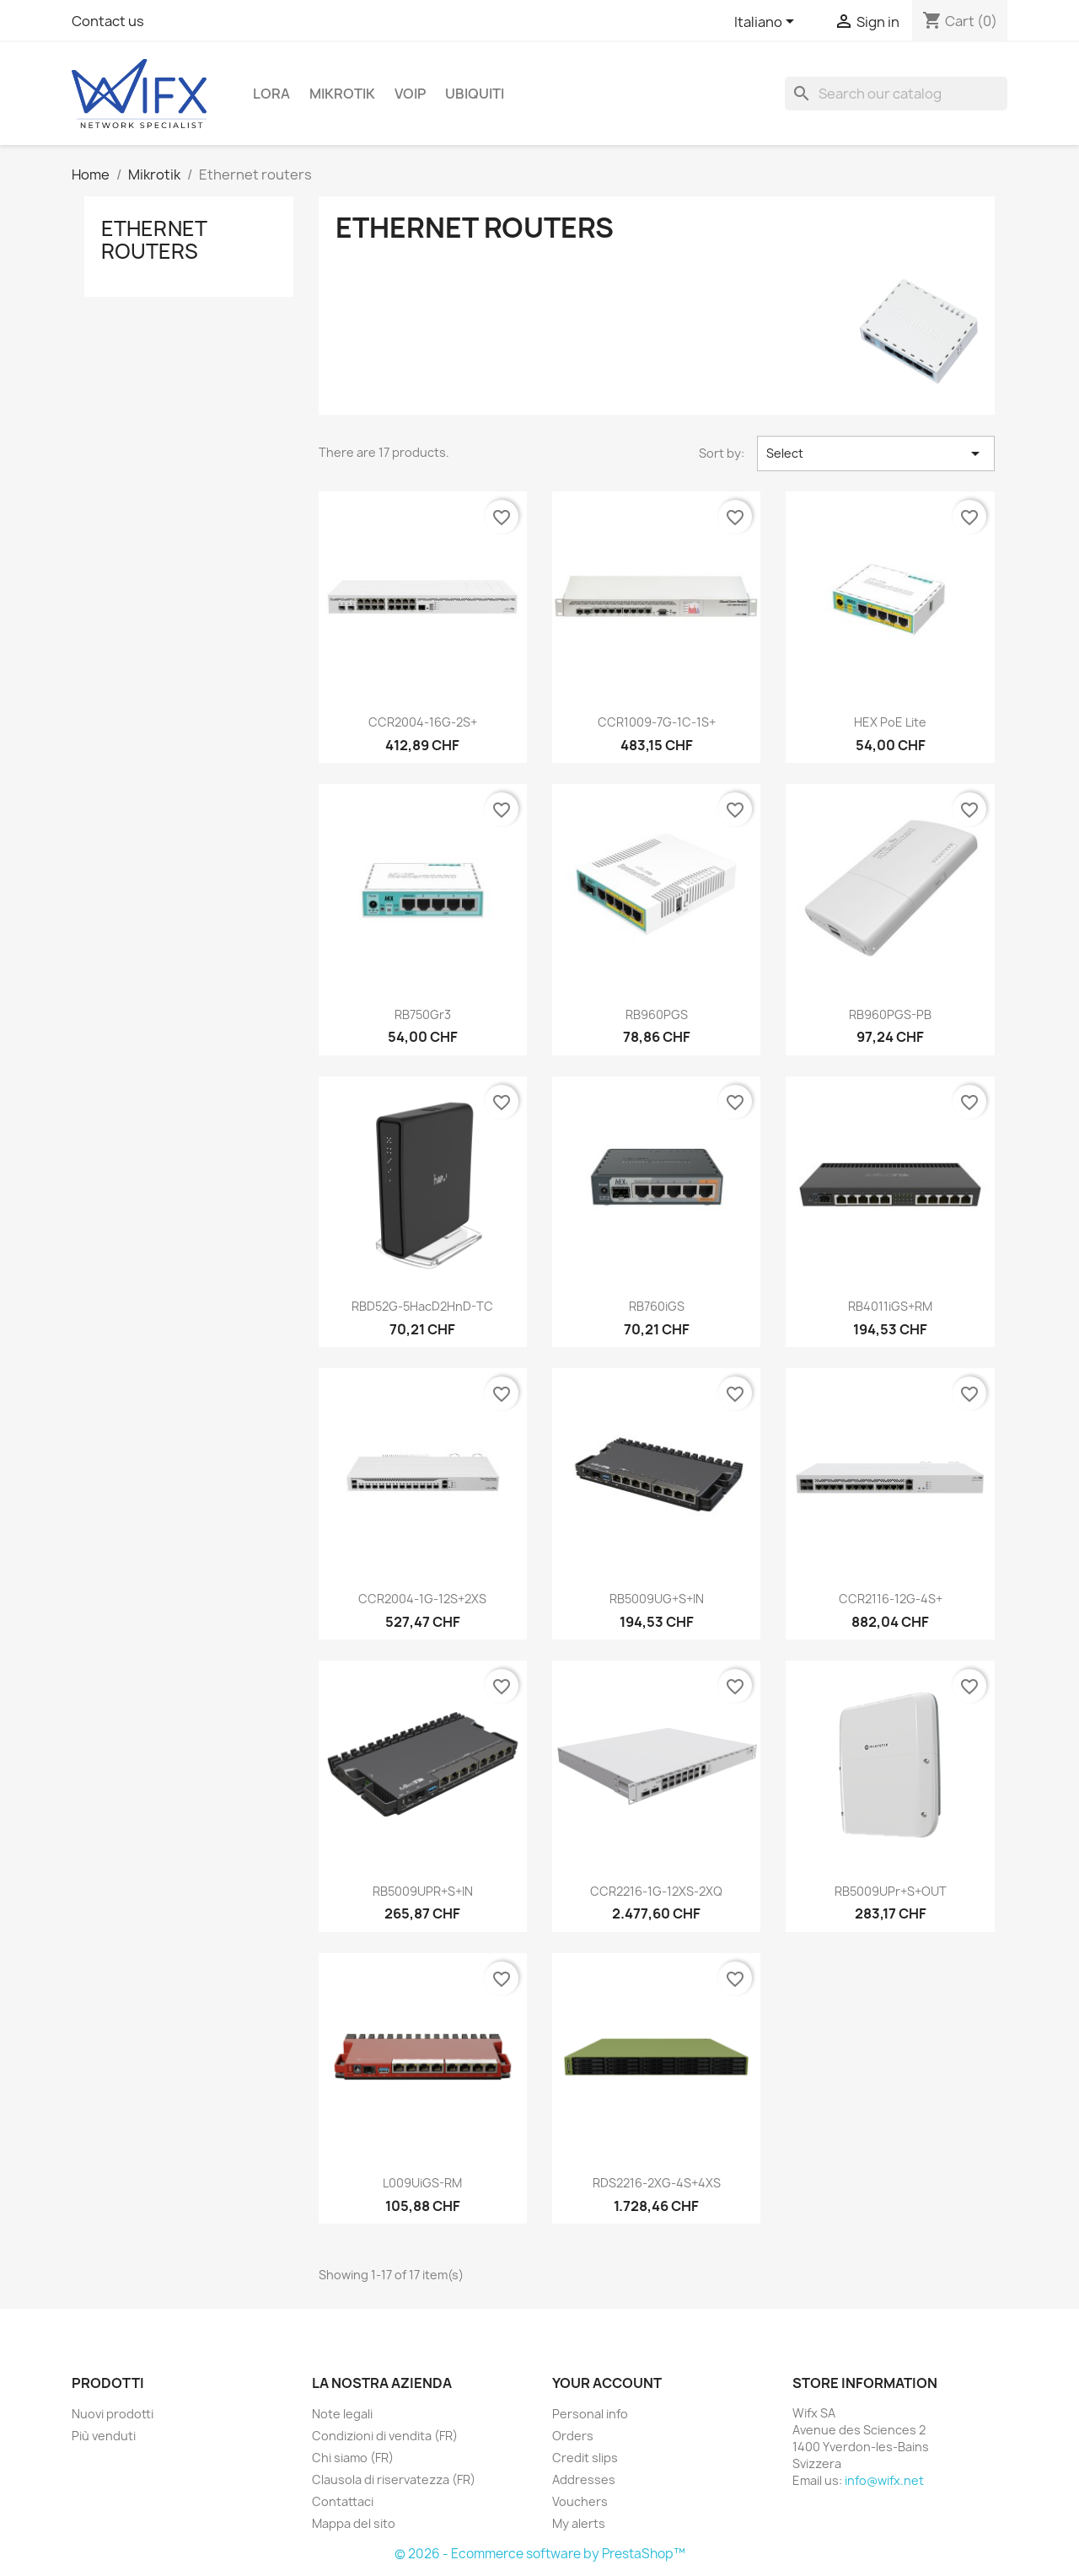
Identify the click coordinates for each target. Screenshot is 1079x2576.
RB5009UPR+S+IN (423, 1891)
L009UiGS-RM (422, 2183)
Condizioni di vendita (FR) (385, 2436)
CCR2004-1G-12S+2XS (422, 1599)
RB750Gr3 (423, 1014)
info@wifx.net (884, 2480)
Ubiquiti (474, 93)
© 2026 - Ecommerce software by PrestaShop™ (540, 2554)
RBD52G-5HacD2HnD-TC (422, 1306)
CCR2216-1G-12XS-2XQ (656, 1891)
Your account (607, 2383)
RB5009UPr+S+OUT (891, 1891)
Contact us (108, 21)
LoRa (271, 93)
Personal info (590, 2414)
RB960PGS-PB (890, 1014)
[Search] (896, 93)
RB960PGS (656, 1014)
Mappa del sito (353, 2523)
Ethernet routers (154, 239)
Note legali (342, 2414)
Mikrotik (342, 93)
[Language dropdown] (767, 23)
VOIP (410, 93)
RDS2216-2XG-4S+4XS (657, 2183)
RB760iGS (656, 1306)
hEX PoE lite (890, 722)
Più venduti (104, 2436)
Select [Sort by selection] (875, 453)
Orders (572, 2436)
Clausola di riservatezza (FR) (393, 2479)
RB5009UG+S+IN (656, 1599)
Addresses (583, 2479)
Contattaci (342, 2501)
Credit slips (585, 2458)
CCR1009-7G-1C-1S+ (657, 722)
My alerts (578, 2523)
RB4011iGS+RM (890, 1306)
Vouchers (580, 2501)
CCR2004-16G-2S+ (422, 722)
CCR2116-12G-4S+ (890, 1599)
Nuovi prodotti (112, 2414)
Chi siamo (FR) (353, 2458)
